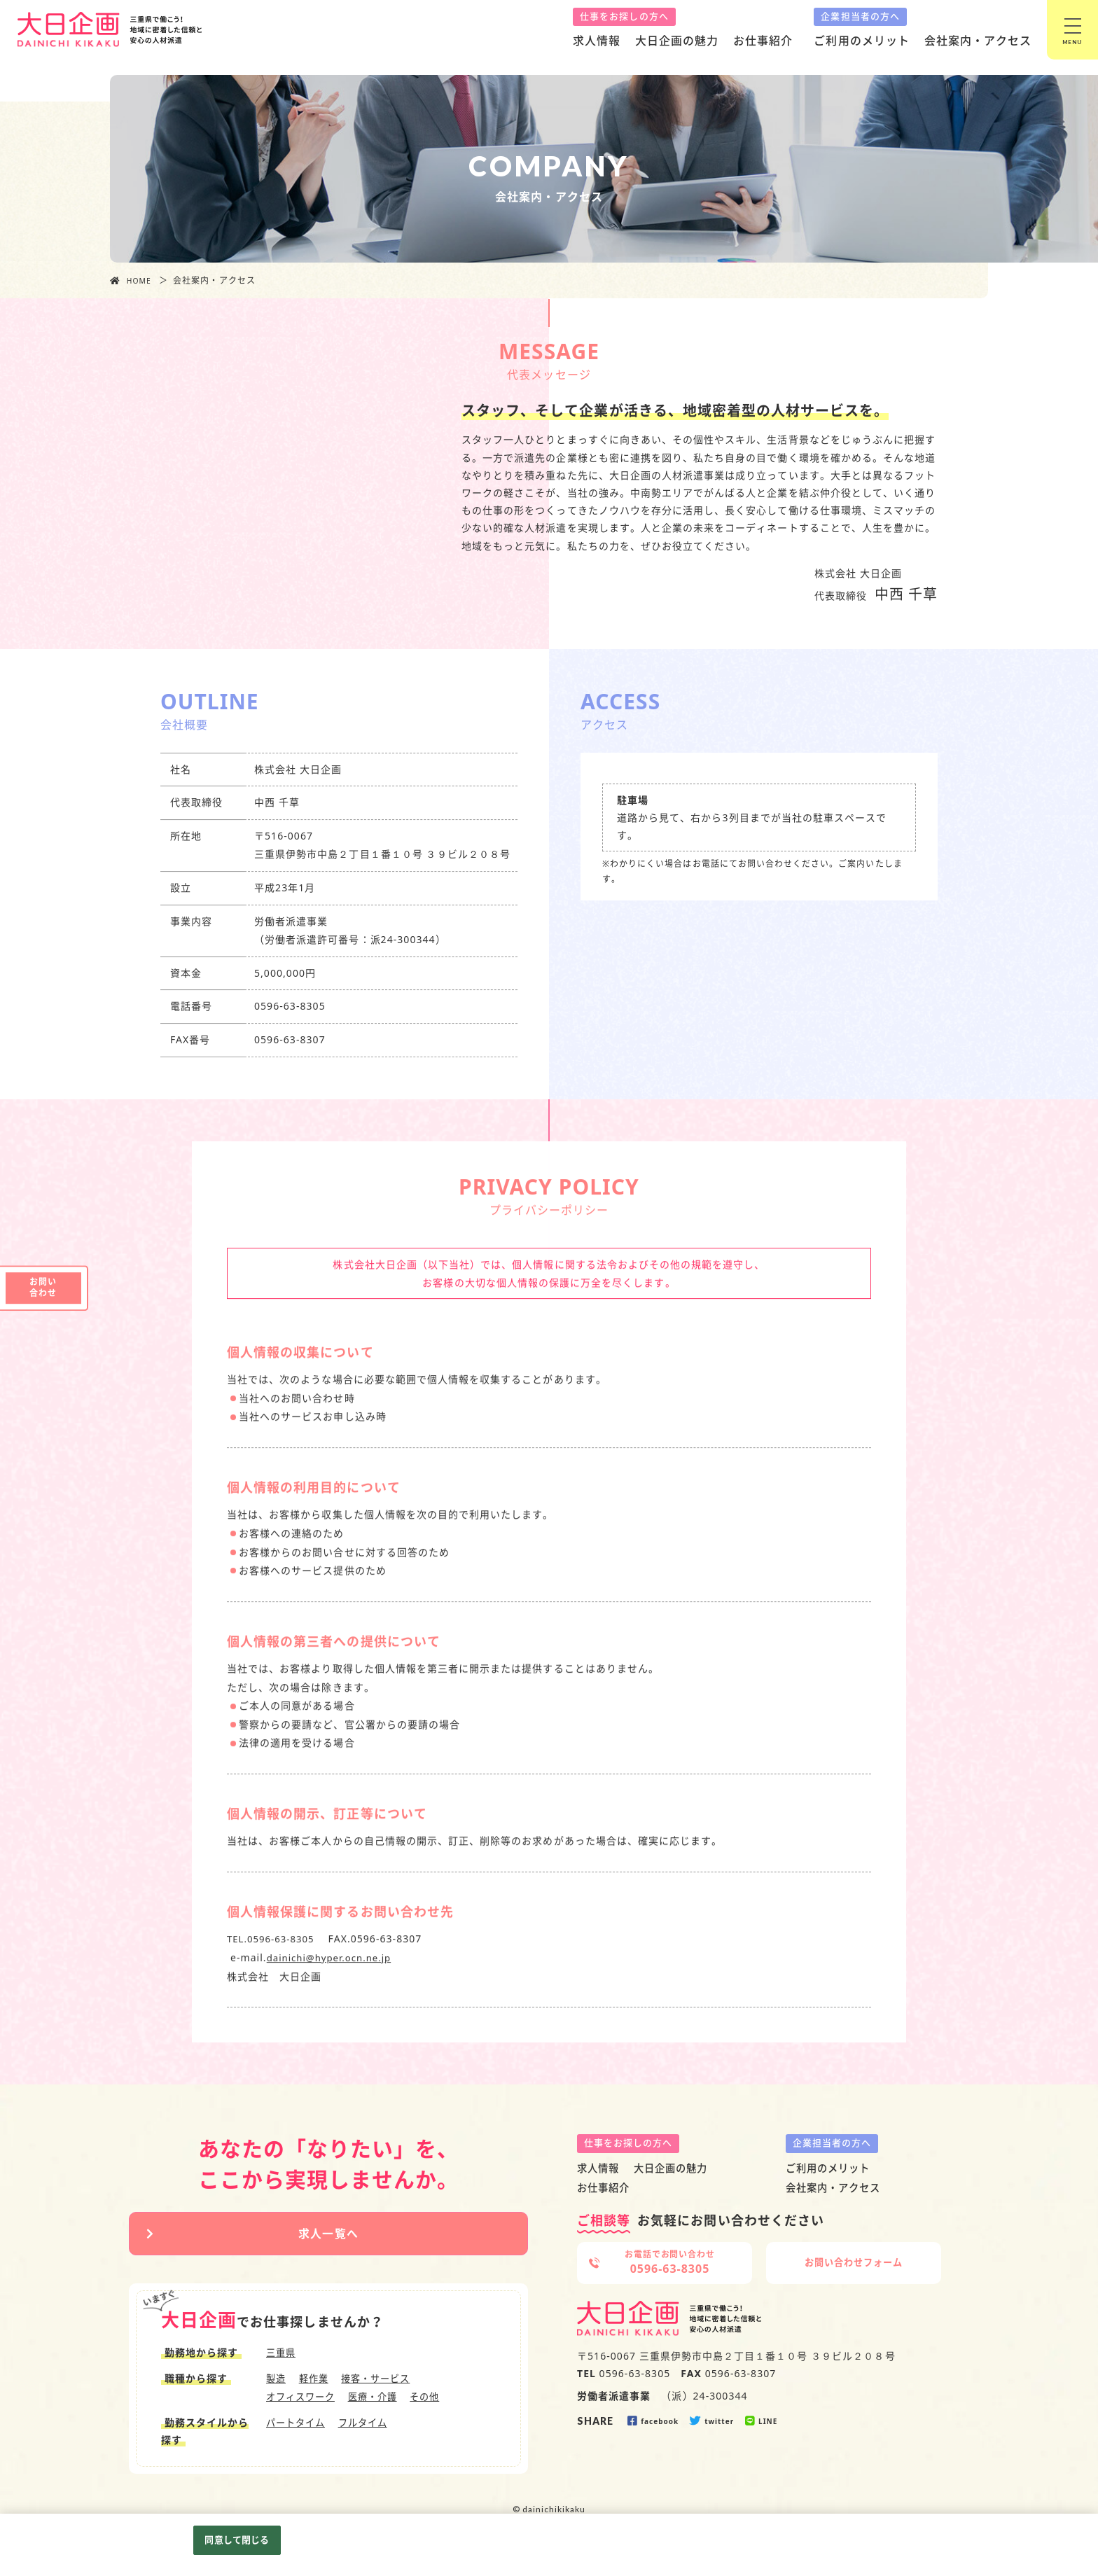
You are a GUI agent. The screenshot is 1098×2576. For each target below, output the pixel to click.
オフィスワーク (303, 2401)
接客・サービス (382, 2383)
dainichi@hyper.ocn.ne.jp (333, 1991)
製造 (276, 2383)
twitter (712, 2421)
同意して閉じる (236, 2539)
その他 (434, 2401)
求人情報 (596, 40)
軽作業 (316, 2383)
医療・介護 (379, 2401)
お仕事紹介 (763, 40)
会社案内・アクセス (977, 40)
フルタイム (368, 2426)
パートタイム (297, 2426)
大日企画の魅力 (676, 40)
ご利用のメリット (861, 40)
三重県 (282, 2358)
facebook (653, 2421)
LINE (762, 2421)
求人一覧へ (328, 2236)
